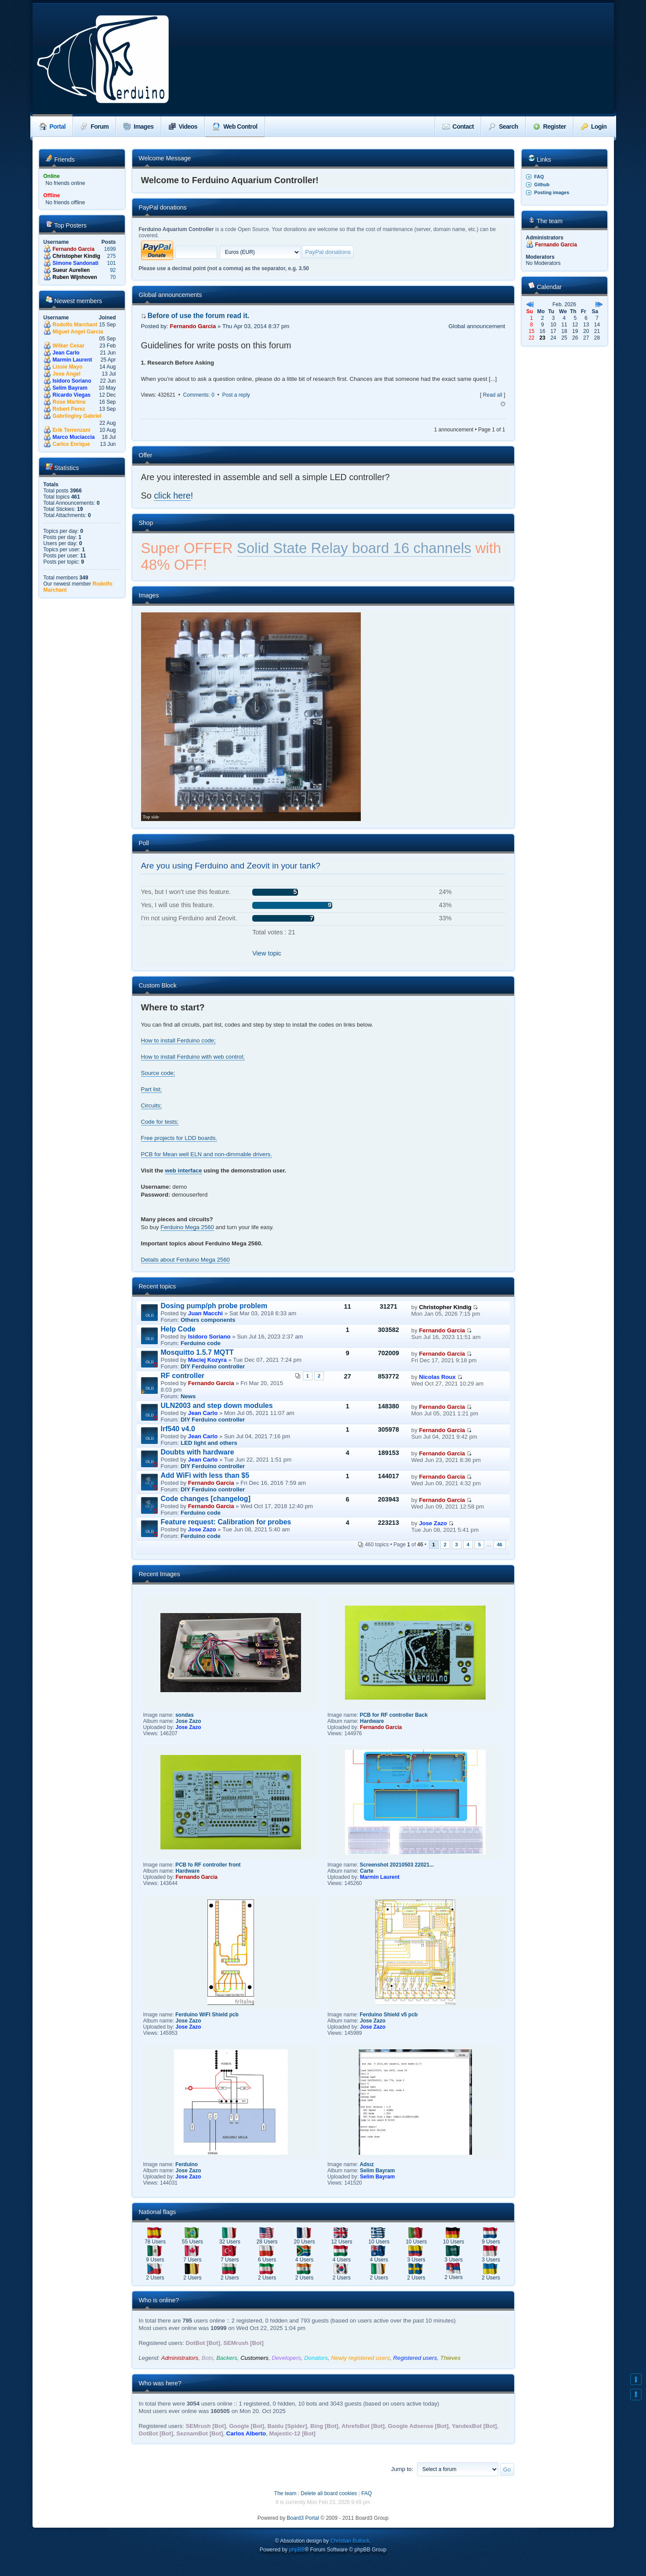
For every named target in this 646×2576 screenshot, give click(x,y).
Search (503, 126)
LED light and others (209, 1443)
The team (285, 2493)
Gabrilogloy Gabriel (77, 416)
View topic (266, 953)
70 (113, 277)
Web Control (234, 126)
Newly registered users (360, 2358)
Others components (208, 1320)
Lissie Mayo (68, 367)
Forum (94, 126)
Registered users (415, 2358)
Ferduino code (201, 1343)
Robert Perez (69, 409)
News (188, 1396)
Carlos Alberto (246, 2433)
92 (113, 270)
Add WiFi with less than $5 (205, 1475)
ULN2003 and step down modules (217, 1405)
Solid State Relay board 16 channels (354, 548)
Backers (226, 2358)
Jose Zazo (202, 1529)
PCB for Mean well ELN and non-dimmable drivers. (206, 1154)
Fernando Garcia (73, 249)
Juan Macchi (205, 1313)
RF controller (183, 1375)
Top (503, 404)
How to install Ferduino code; (178, 1040)
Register (549, 126)
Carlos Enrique (71, 444)
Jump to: (402, 2469)
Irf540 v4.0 (178, 1429)
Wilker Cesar (69, 346)
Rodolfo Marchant (75, 325)
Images (138, 126)
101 (111, 263)
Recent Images (159, 1573)
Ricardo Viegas (72, 395)
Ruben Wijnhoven (75, 277)
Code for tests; (160, 1121)
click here (172, 495)
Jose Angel (67, 374)
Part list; (151, 1089)
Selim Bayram (70, 388)
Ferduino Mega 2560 (187, 1227)
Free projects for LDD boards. (179, 1138)
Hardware (372, 1721)
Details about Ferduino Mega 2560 (185, 1259)
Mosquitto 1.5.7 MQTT (197, 1352)
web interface (183, 1170)
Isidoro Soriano (72, 381)
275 (111, 256)
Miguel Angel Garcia (78, 332)
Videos (183, 126)
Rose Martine (69, 402)
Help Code (178, 1329)
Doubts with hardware (197, 1452)
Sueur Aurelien (71, 270)
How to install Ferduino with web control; (193, 1056)
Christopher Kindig (77, 256)
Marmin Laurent (72, 360)
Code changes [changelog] (205, 1498)
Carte (367, 1871)
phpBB (297, 2550)
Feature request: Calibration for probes (226, 1522)
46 (499, 1544)
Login (594, 126)
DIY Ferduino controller (213, 1366)
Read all (492, 395)
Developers (286, 2358)
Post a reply (236, 395)
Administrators (179, 2358)
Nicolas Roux (437, 1377)
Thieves (450, 2358)
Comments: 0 (198, 395)
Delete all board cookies (329, 2493)
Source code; (158, 1073)
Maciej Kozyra (207, 1360)
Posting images (552, 192)
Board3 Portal (303, 2518)
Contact (458, 126)
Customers (254, 2358)
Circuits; (151, 1105)
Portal (53, 126)
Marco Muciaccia (74, 437)
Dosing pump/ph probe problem (214, 1306)
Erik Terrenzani (72, 430)
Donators (316, 2358)
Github (542, 184)
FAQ (539, 176)
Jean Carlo (66, 353)
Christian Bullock (349, 2541)
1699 (110, 249)
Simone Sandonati (76, 263)
